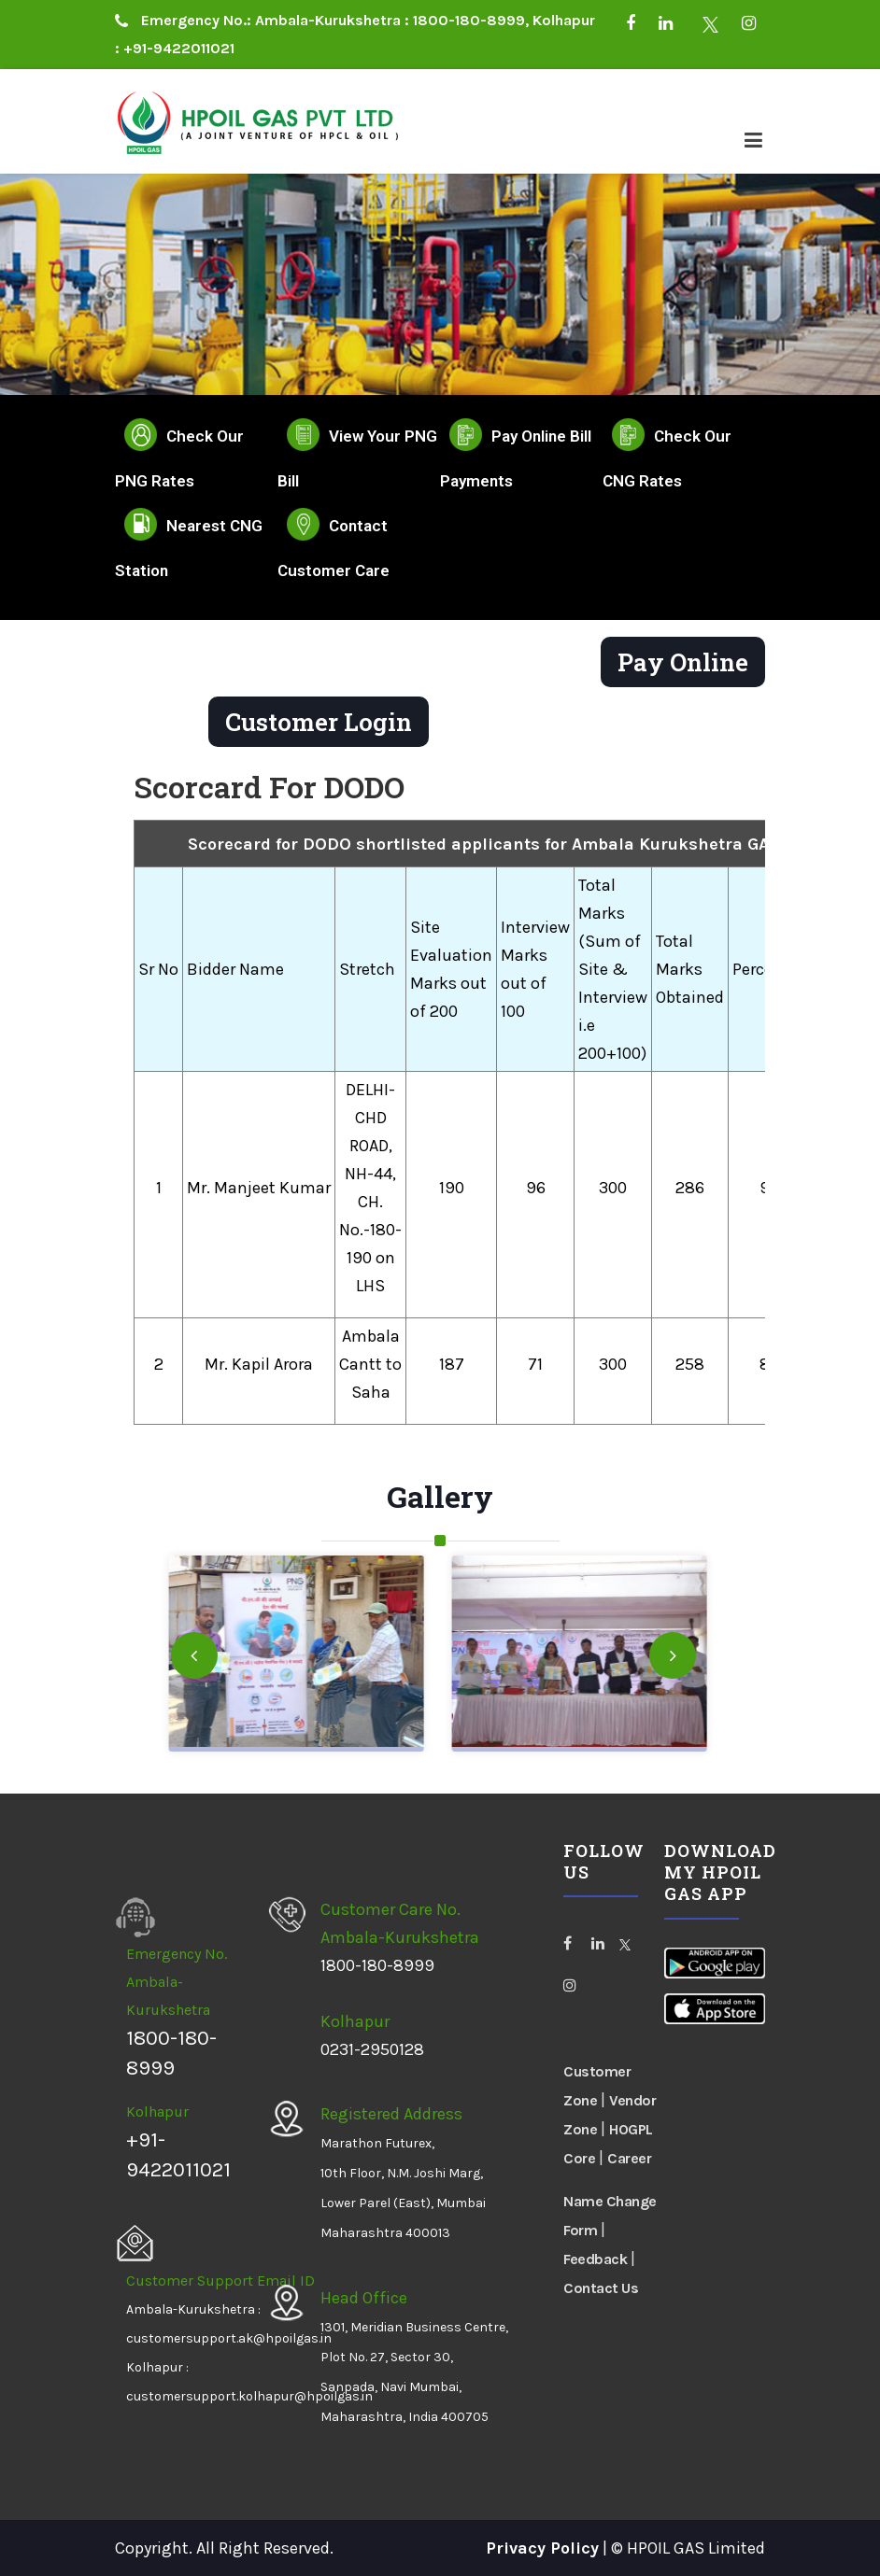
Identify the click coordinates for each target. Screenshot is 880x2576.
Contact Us (600, 2288)
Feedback (595, 2259)
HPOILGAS (152, 1835)
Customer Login (318, 722)
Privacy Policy (542, 2548)
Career (629, 2158)
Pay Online (682, 662)
